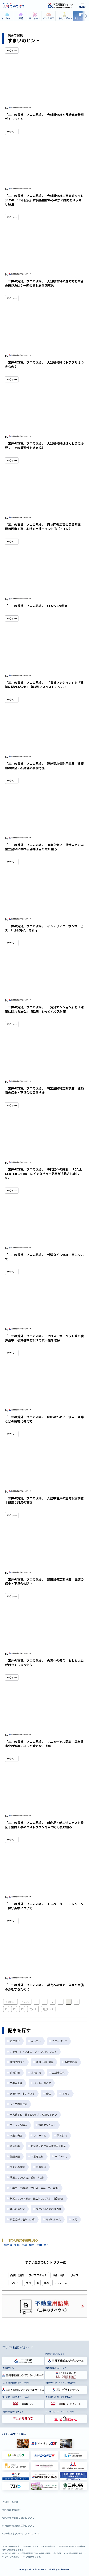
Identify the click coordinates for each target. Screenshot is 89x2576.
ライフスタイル (38, 2275)
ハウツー (12, 50)
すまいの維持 (17, 2167)
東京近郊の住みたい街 (22, 2219)
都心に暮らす (17, 2209)
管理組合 (41, 2167)
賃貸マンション (47, 2125)
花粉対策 (15, 2072)
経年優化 (15, 2041)
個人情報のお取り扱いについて (18, 2517)
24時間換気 (71, 2062)
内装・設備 (17, 2275)
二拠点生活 (16, 2083)
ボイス (75, 2275)
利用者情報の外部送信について (18, 2525)
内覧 (74, 2219)
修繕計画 (15, 2156)
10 (76, 2002)
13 (22, 2009)
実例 (28, 2283)
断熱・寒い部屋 (44, 2062)
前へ (26, 2002)
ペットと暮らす (42, 2083)
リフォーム (40, 2135)
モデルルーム (53, 2219)
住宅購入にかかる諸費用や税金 (48, 2146)
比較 (46, 2283)
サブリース (61, 2156)
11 (6, 2009)
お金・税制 (59, 2275)
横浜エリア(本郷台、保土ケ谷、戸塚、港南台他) (36, 2198)
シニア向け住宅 (18, 2104)
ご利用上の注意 (10, 2502)
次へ (32, 2009)
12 (14, 2009)
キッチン (36, 2041)
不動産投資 (37, 2156)
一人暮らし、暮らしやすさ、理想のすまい (33, 2114)
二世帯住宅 (58, 2072)
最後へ (47, 2009)
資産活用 (62, 2135)
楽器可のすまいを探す (22, 2093)
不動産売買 (16, 2135)
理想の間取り (17, 2062)
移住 (48, 2093)
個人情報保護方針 (11, 2509)
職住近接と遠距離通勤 (48, 2209)
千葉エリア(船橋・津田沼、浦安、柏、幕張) (34, 2188)
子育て (66, 2093)
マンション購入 (18, 2125)
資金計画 (15, 2146)
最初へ (12, 2002)
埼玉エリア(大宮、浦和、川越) (27, 2177)
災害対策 (36, 2072)
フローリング (59, 2041)
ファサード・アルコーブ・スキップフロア (33, 2051)
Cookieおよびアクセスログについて (21, 2533)
